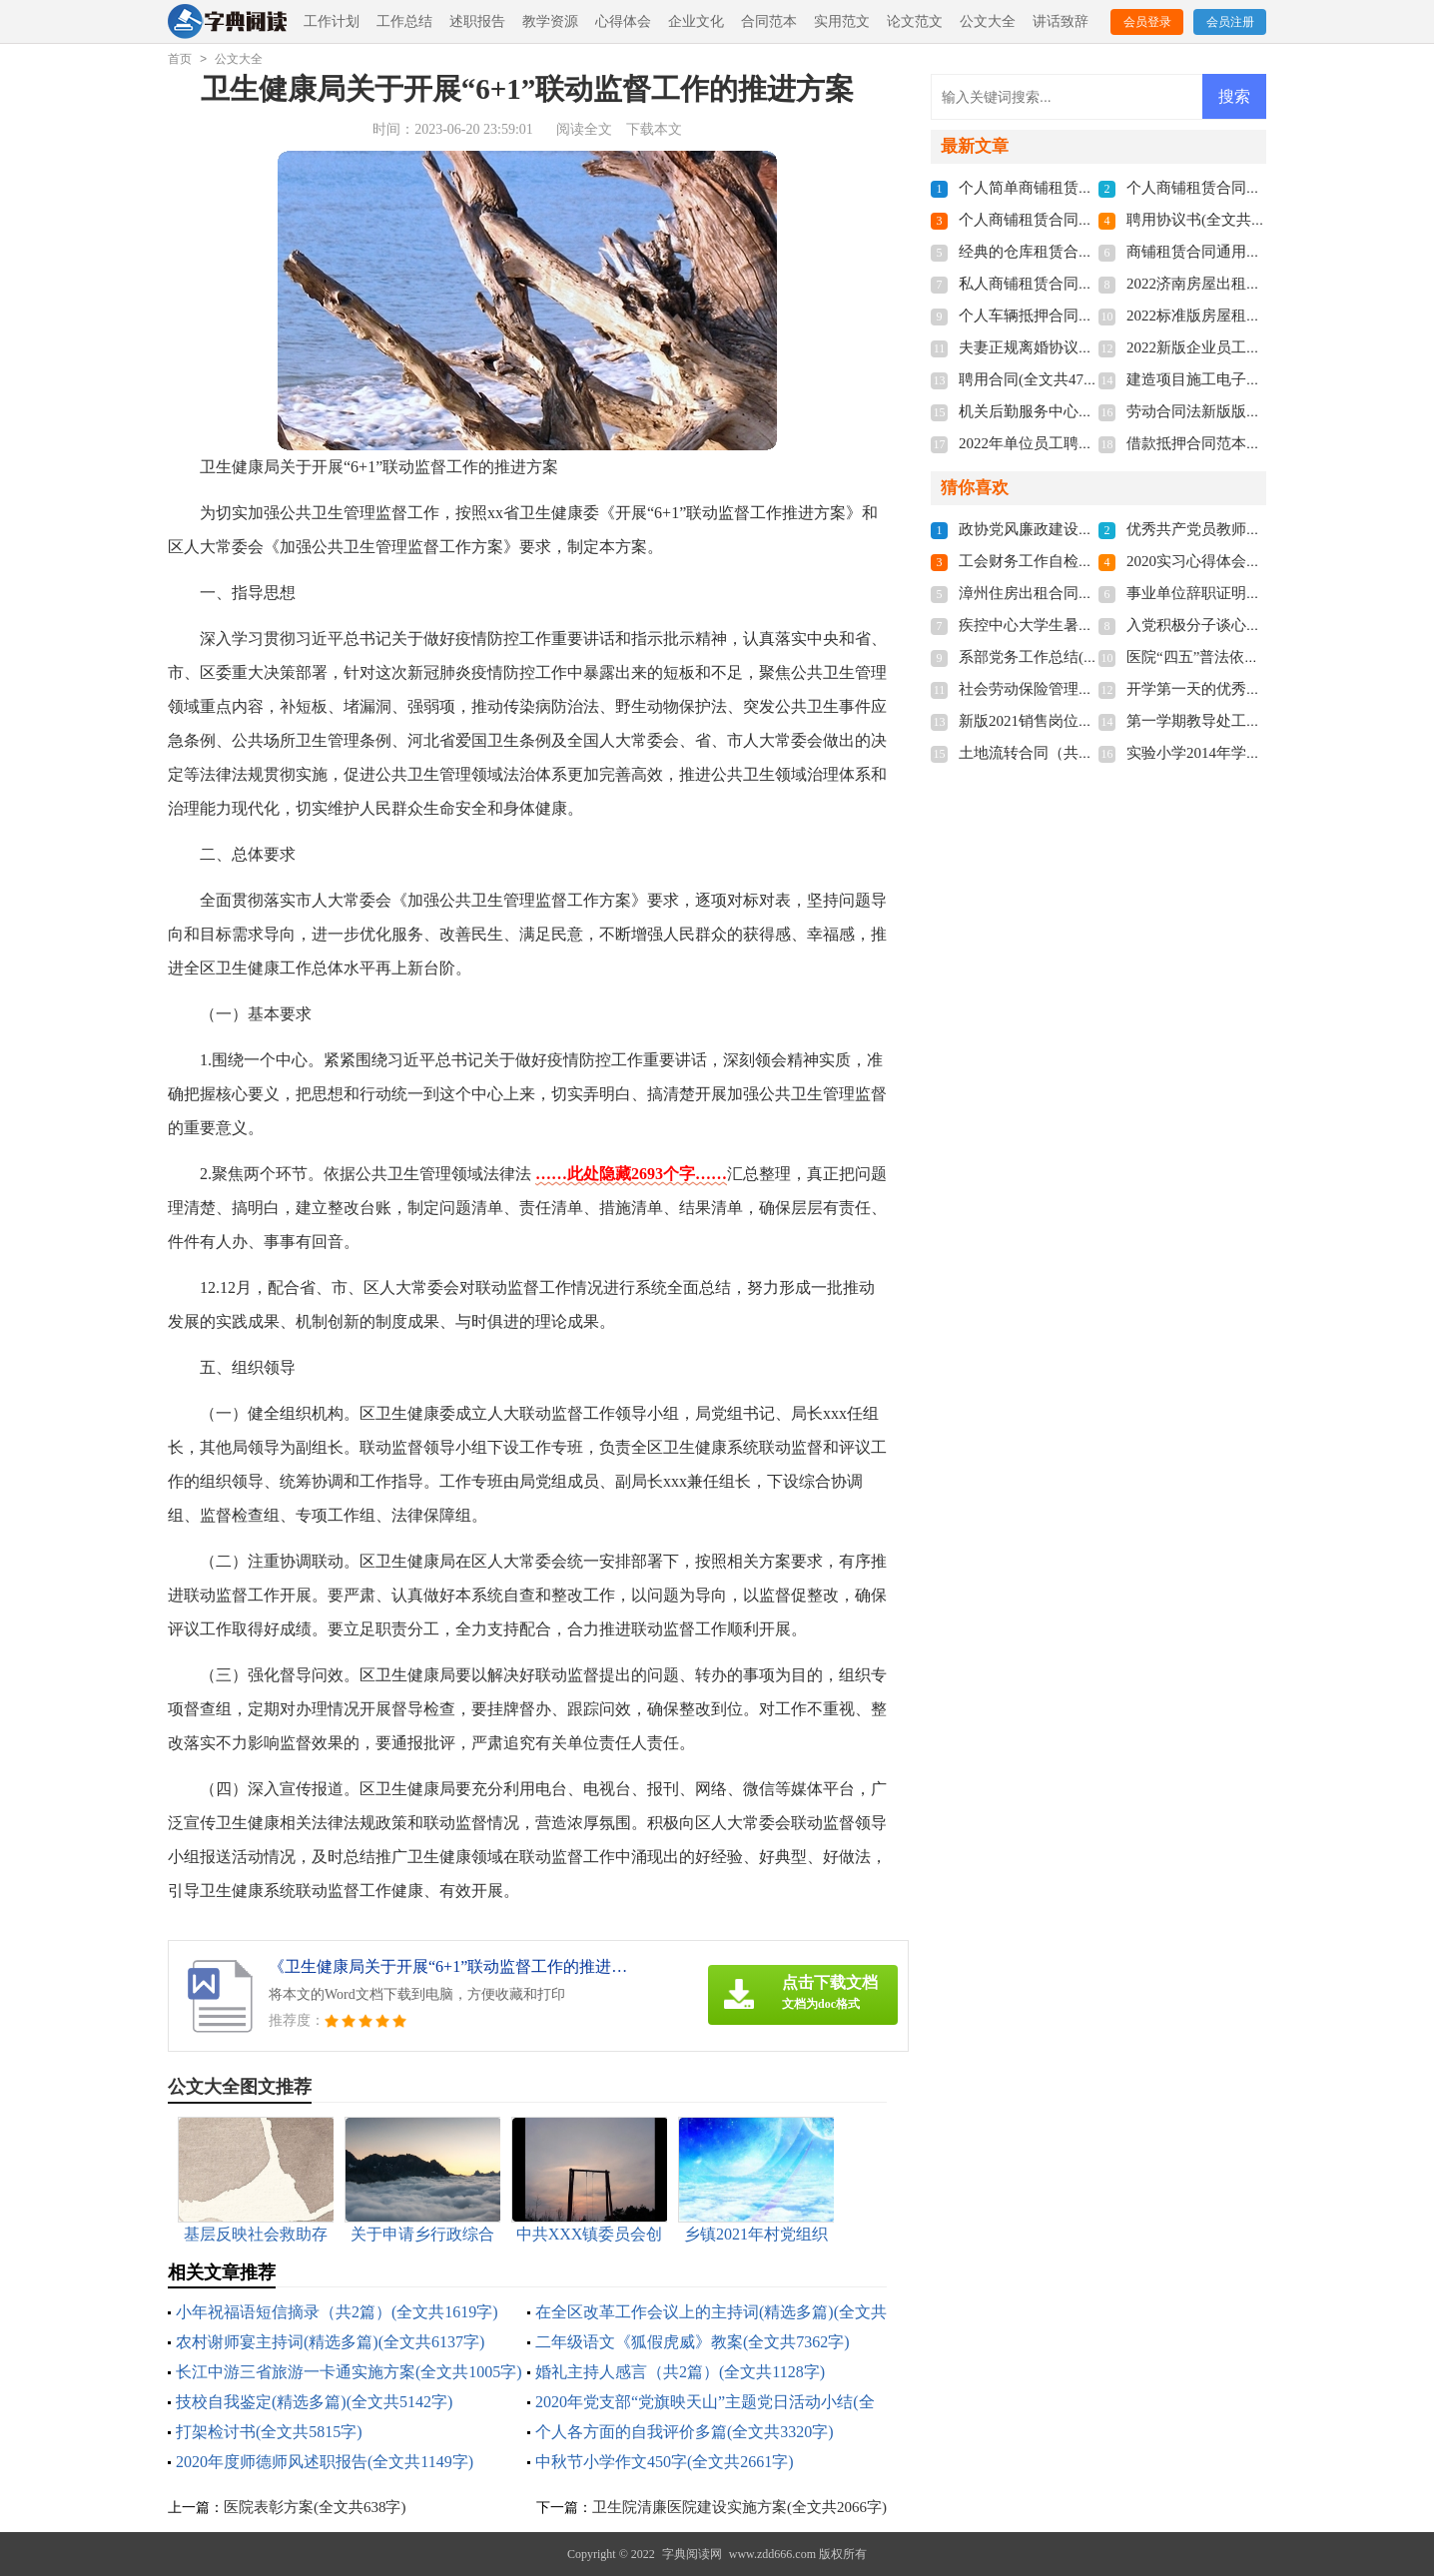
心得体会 (623, 21)
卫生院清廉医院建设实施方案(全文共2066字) (739, 2507)
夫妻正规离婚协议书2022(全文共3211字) (1090, 347)
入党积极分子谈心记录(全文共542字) (1247, 625)
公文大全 (988, 21)
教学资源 (550, 21)
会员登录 (1147, 22)
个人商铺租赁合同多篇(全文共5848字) (1083, 220)
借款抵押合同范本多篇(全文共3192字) (1251, 443)
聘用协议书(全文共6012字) (1213, 220)
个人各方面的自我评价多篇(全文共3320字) (684, 2431)
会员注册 (1230, 22)
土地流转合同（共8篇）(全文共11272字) (1090, 753)
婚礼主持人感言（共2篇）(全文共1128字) (680, 2371)
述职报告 (477, 21)
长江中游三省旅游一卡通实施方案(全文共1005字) (349, 2371)
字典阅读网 (692, 2554)
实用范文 (842, 21)
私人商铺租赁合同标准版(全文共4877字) (1091, 284)
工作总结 (404, 21)
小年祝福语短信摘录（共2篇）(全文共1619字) (337, 2311)
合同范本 (769, 21)
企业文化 (696, 21)
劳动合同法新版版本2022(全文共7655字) (1258, 411)
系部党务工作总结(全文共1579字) (1068, 657)
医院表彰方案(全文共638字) (315, 2507)
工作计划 (331, 21)
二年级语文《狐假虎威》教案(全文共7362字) (692, 2341)
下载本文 (654, 129)
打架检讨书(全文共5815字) (269, 2431)
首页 (180, 59)
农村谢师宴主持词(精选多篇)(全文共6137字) (330, 2341)
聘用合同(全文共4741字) (1038, 379)
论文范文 (915, 21)
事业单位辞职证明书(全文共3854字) (1243, 593)
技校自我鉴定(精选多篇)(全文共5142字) (314, 2401)
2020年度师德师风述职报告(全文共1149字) (324, 2461)
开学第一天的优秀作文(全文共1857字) (1251, 689)
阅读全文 (584, 129)
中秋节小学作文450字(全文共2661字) (664, 2461)
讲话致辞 (1060, 21)
